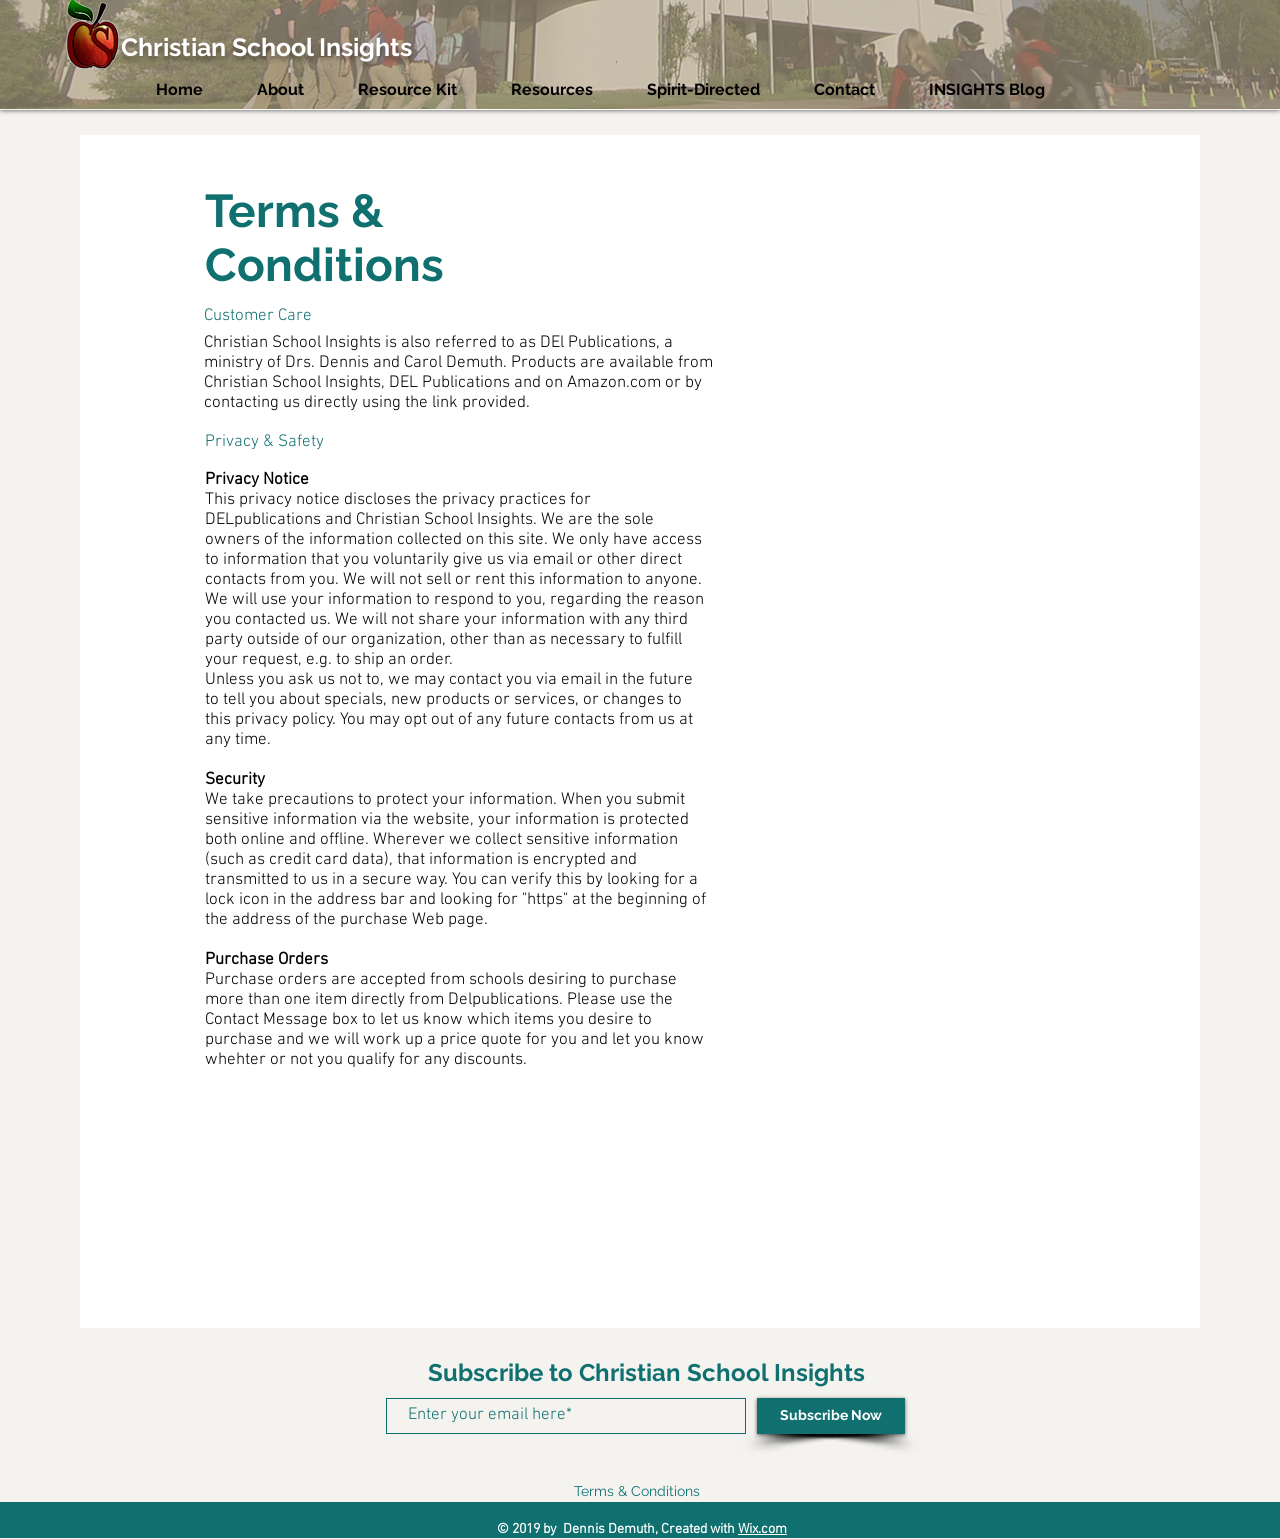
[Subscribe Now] (831, 1416)
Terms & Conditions (637, 1491)
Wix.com (762, 1529)
